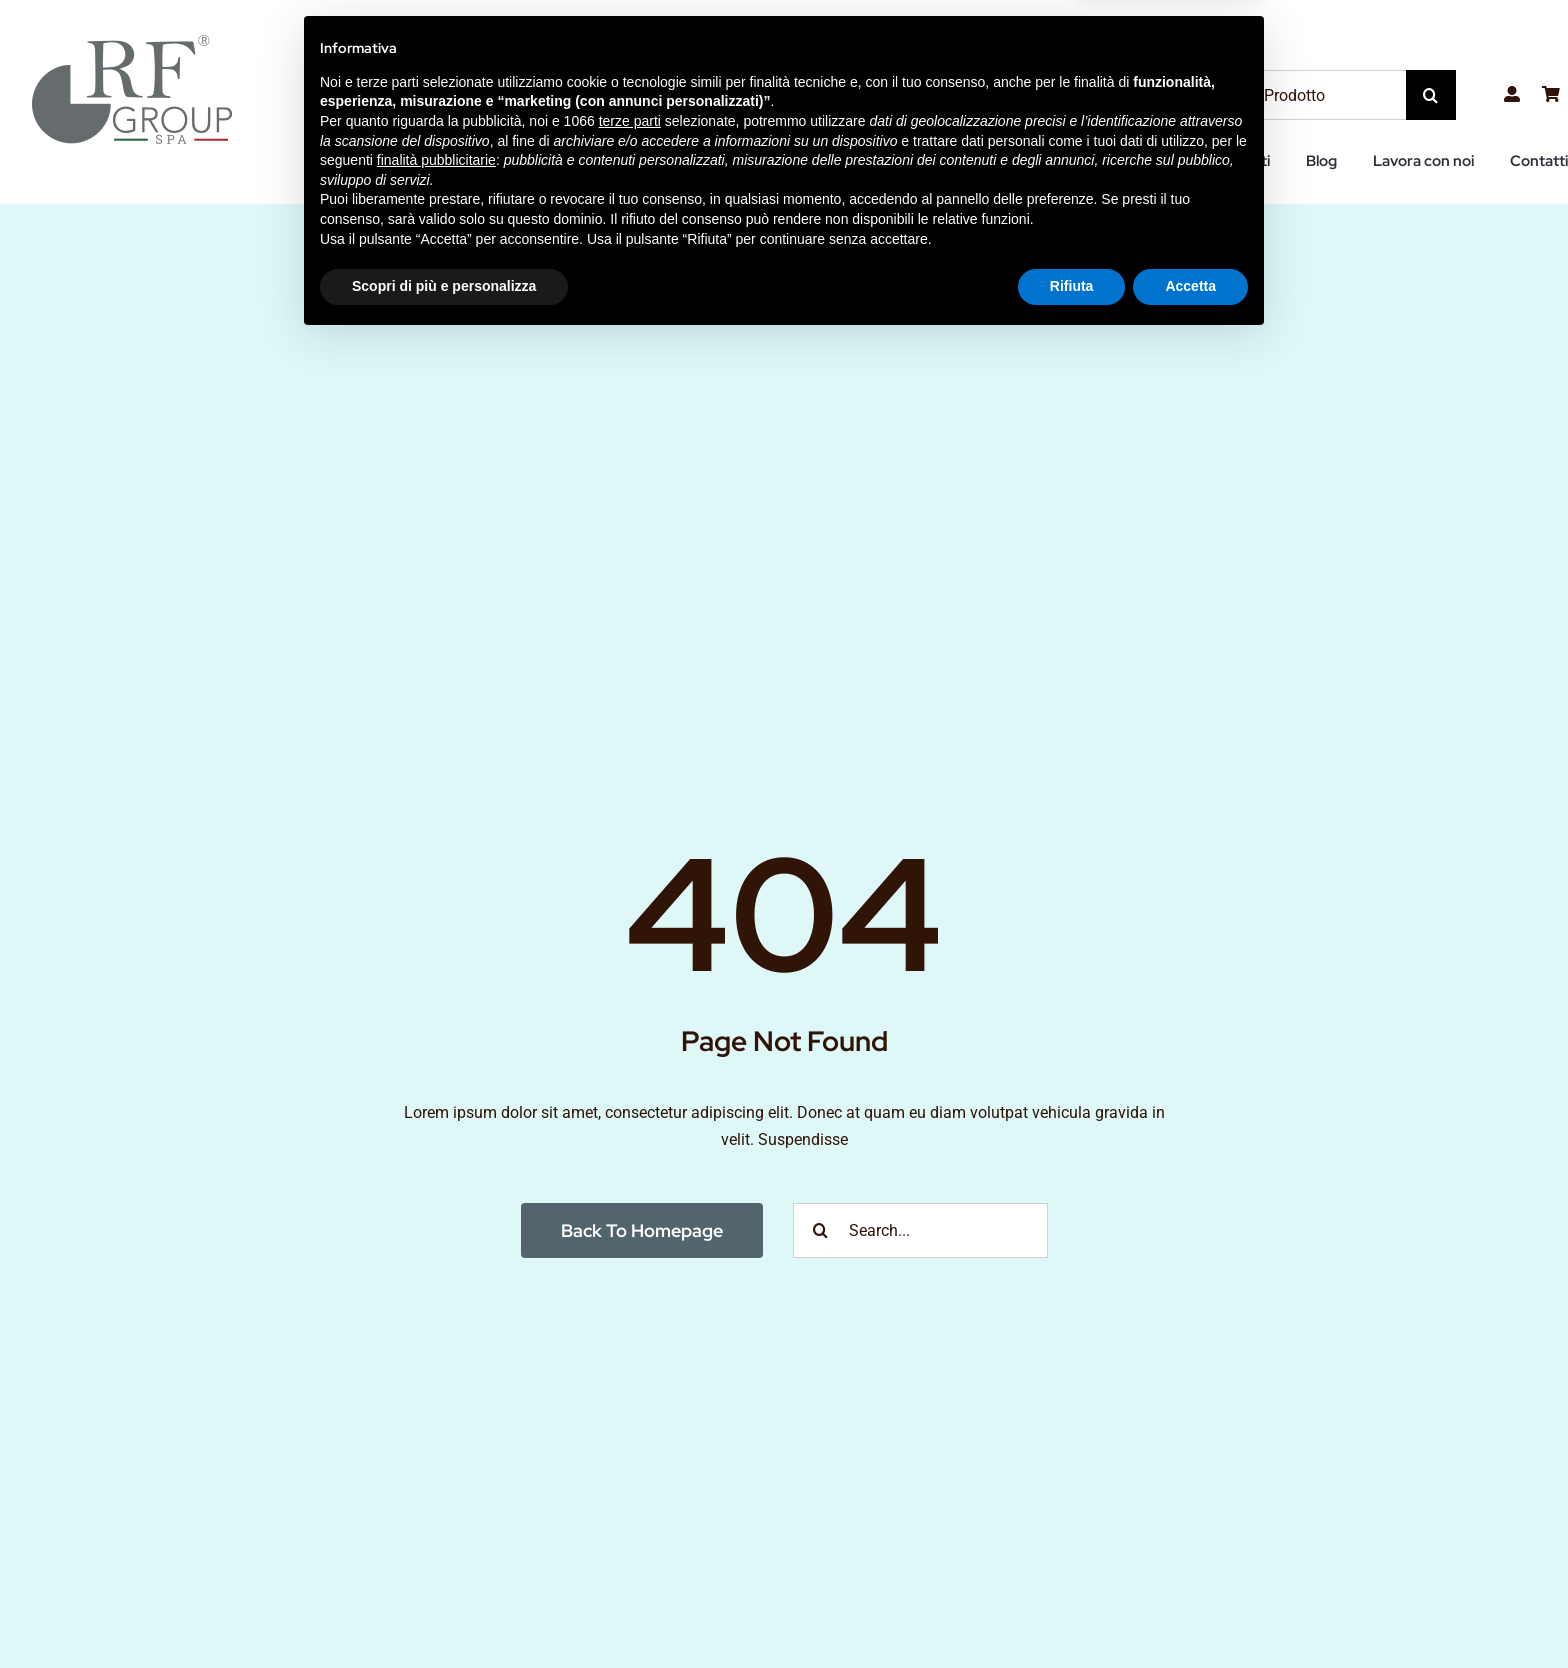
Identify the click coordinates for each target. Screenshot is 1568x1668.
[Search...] (920, 1230)
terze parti (630, 1448)
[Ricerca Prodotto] (1299, 95)
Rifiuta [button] (1072, 1613)
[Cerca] (1431, 95)
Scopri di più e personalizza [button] (444, 1613)
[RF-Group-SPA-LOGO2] (132, 42)
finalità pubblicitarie (436, 1487)
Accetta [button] (1190, 1613)
